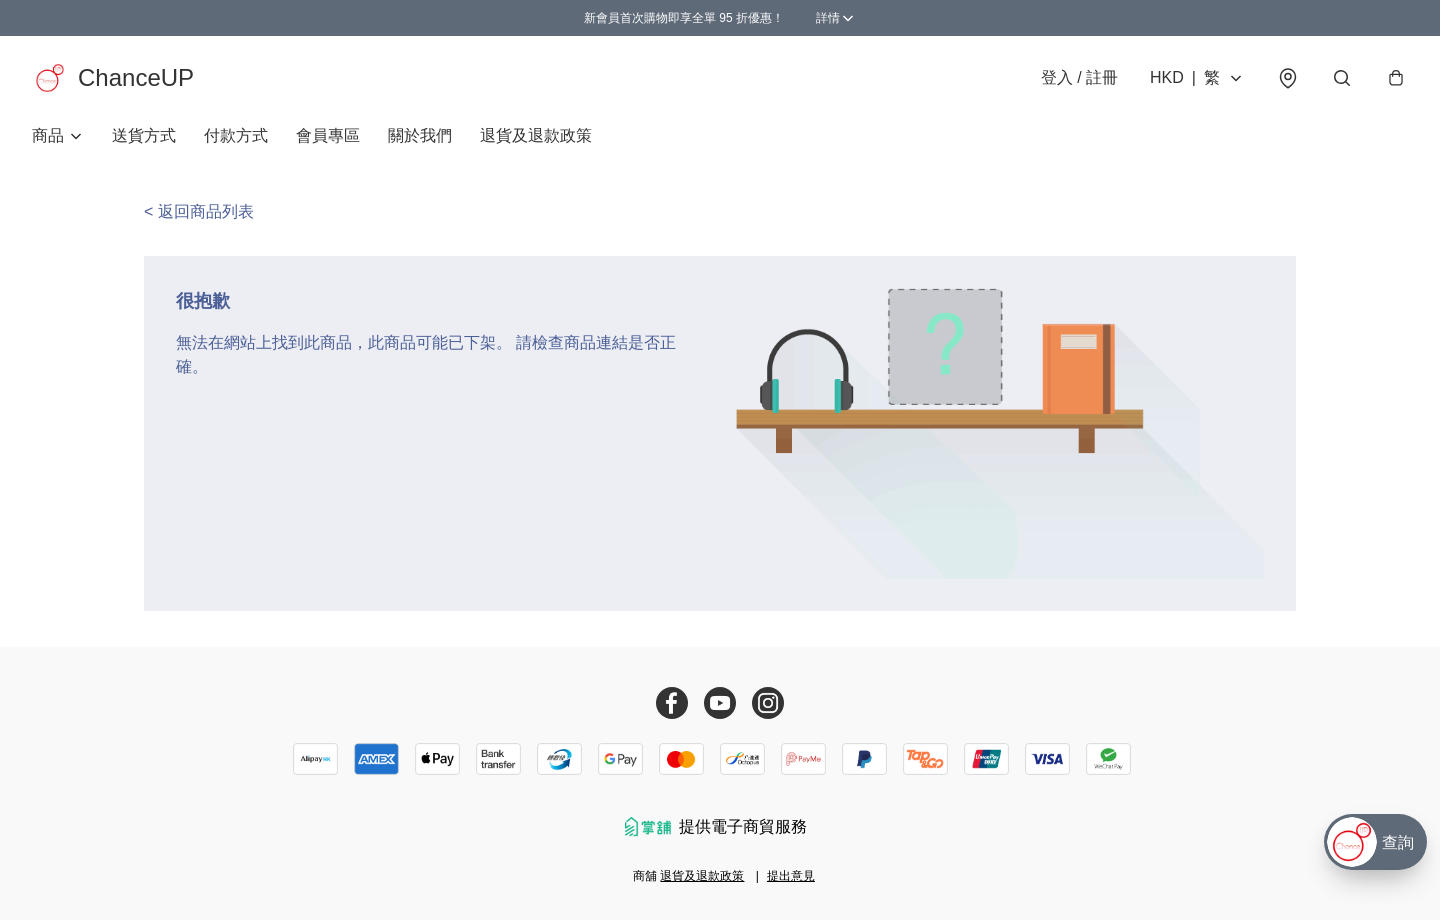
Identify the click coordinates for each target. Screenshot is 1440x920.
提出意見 (791, 876)
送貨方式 (144, 135)
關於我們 (420, 135)
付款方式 (236, 135)
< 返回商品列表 (199, 211)
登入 (1079, 77)
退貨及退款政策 (536, 135)
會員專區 (328, 135)
